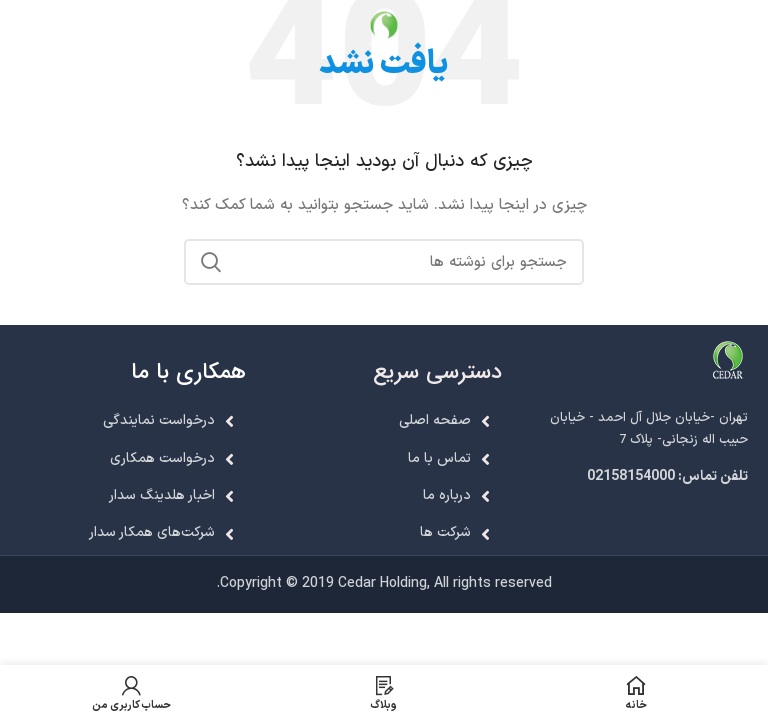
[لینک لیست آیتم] (640, 477)
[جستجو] (384, 262)
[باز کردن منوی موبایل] (744, 30)
